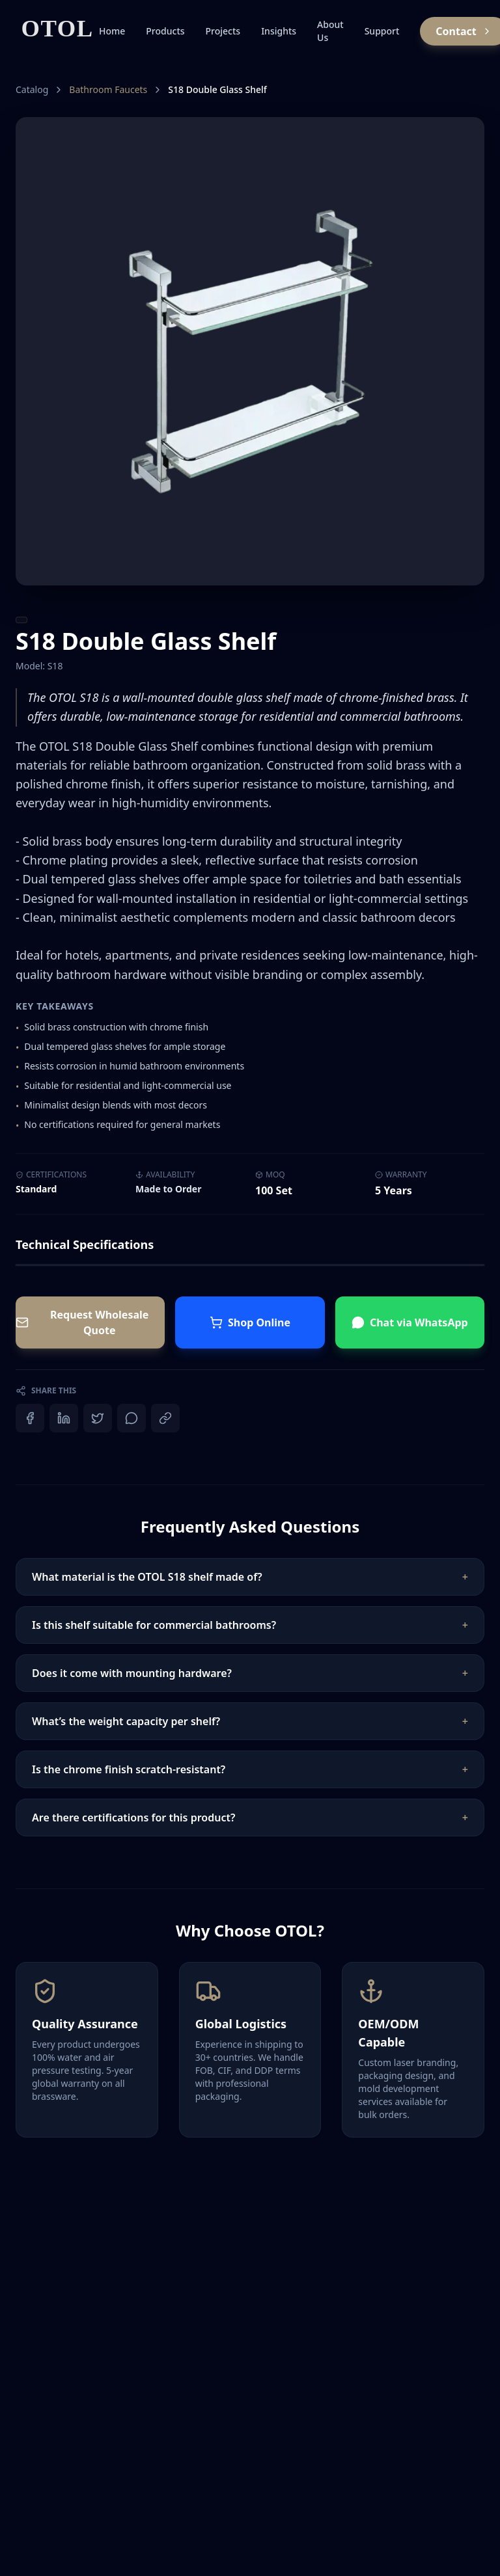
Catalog (32, 89)
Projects (223, 31)
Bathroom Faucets (108, 89)
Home (112, 31)
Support (382, 31)
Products (165, 31)
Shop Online (250, 1322)
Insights (278, 31)
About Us (330, 31)
